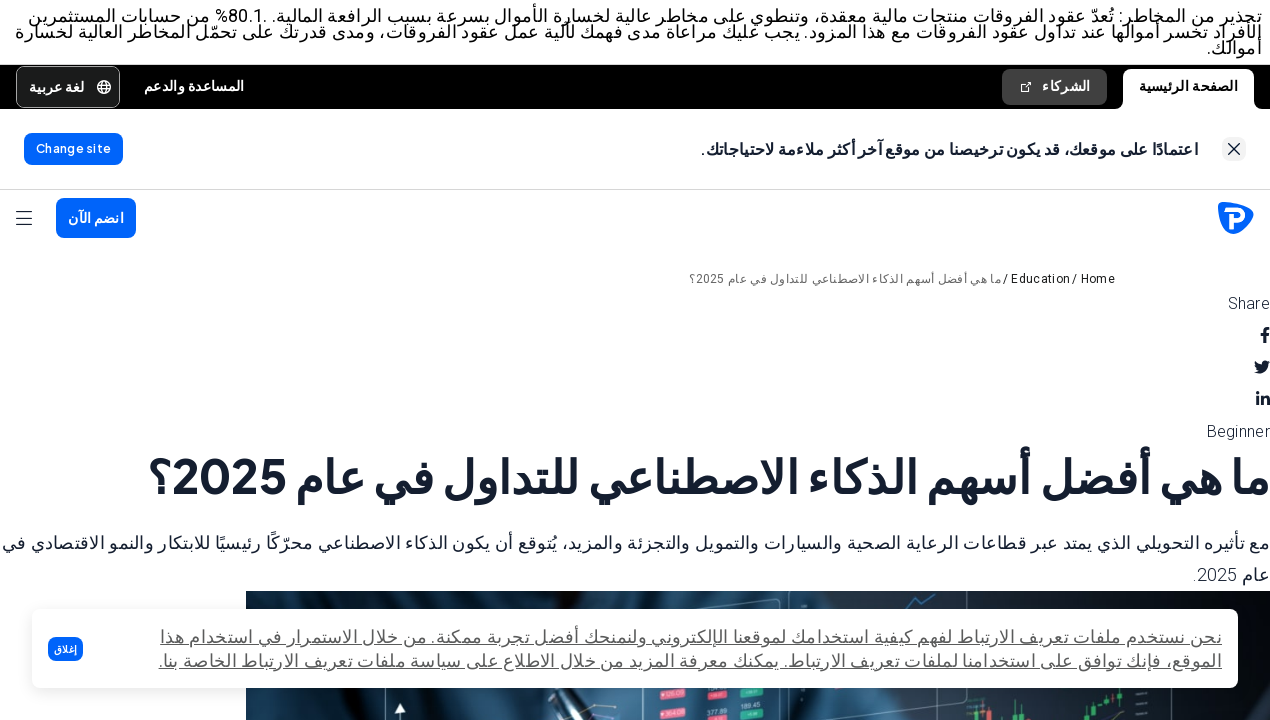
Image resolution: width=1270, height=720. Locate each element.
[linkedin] (1263, 400)
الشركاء (1054, 86)
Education (1040, 279)
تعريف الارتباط (844, 660)
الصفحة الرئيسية (1189, 86)
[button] (65, 649)
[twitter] (1262, 368)
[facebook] (1265, 336)
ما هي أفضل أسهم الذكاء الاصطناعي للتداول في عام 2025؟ (845, 279)
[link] (1234, 149)
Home (1098, 279)
